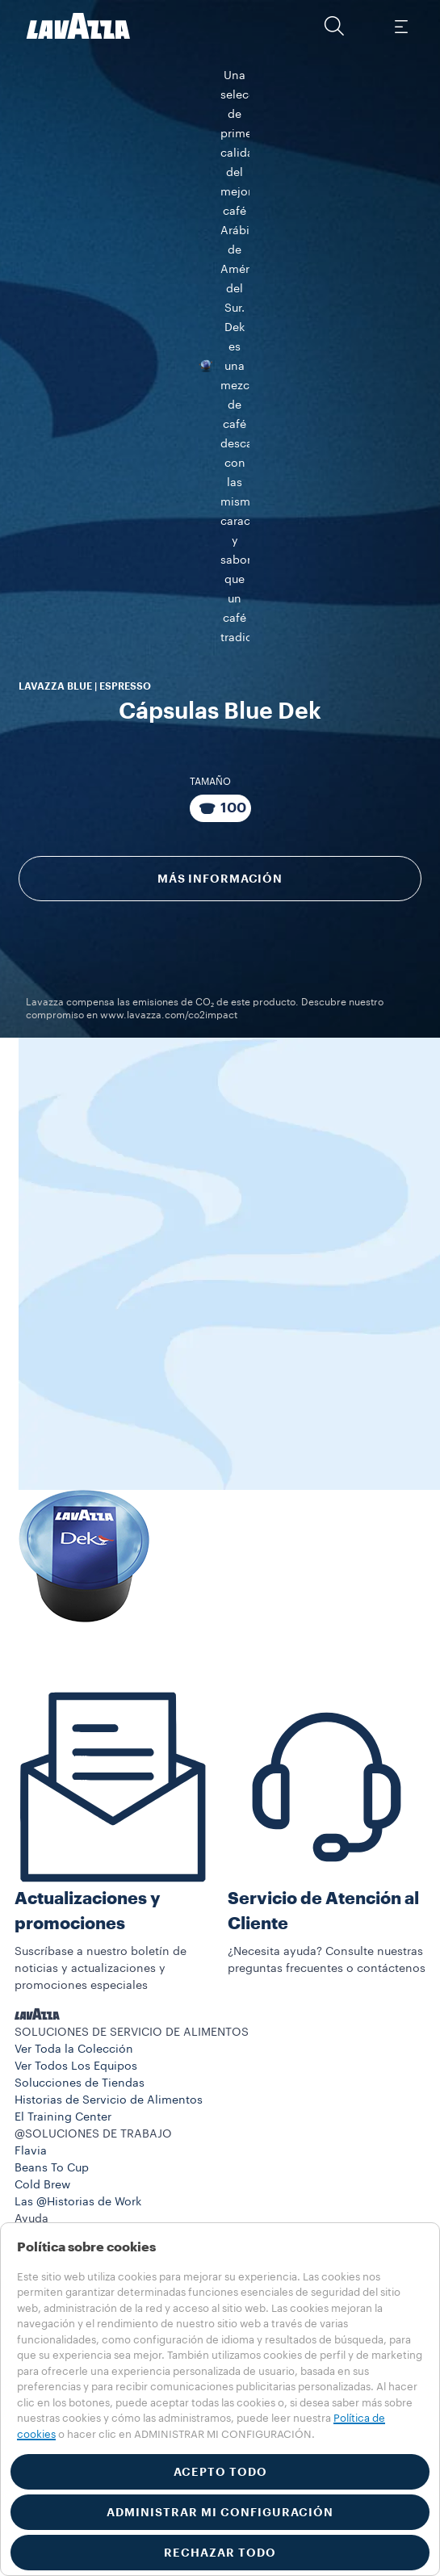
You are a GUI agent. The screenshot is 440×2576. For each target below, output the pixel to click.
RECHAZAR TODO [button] (220, 2552)
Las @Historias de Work (78, 2107)
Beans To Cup (52, 2073)
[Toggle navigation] (400, 26)
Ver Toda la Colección (74, 1955)
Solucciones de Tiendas (80, 1989)
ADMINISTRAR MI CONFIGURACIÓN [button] (220, 2512)
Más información (220, 664)
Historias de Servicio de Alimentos (109, 2006)
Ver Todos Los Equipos (76, 1972)
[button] (334, 26)
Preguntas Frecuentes (73, 2141)
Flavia (31, 2056)
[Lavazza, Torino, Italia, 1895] (78, 26)
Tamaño (210, 568)
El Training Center (63, 2022)
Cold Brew (42, 2090)
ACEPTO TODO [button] (220, 2471)
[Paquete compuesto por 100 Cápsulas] (220, 594)
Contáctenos (50, 2158)
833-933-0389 (70, 2192)
